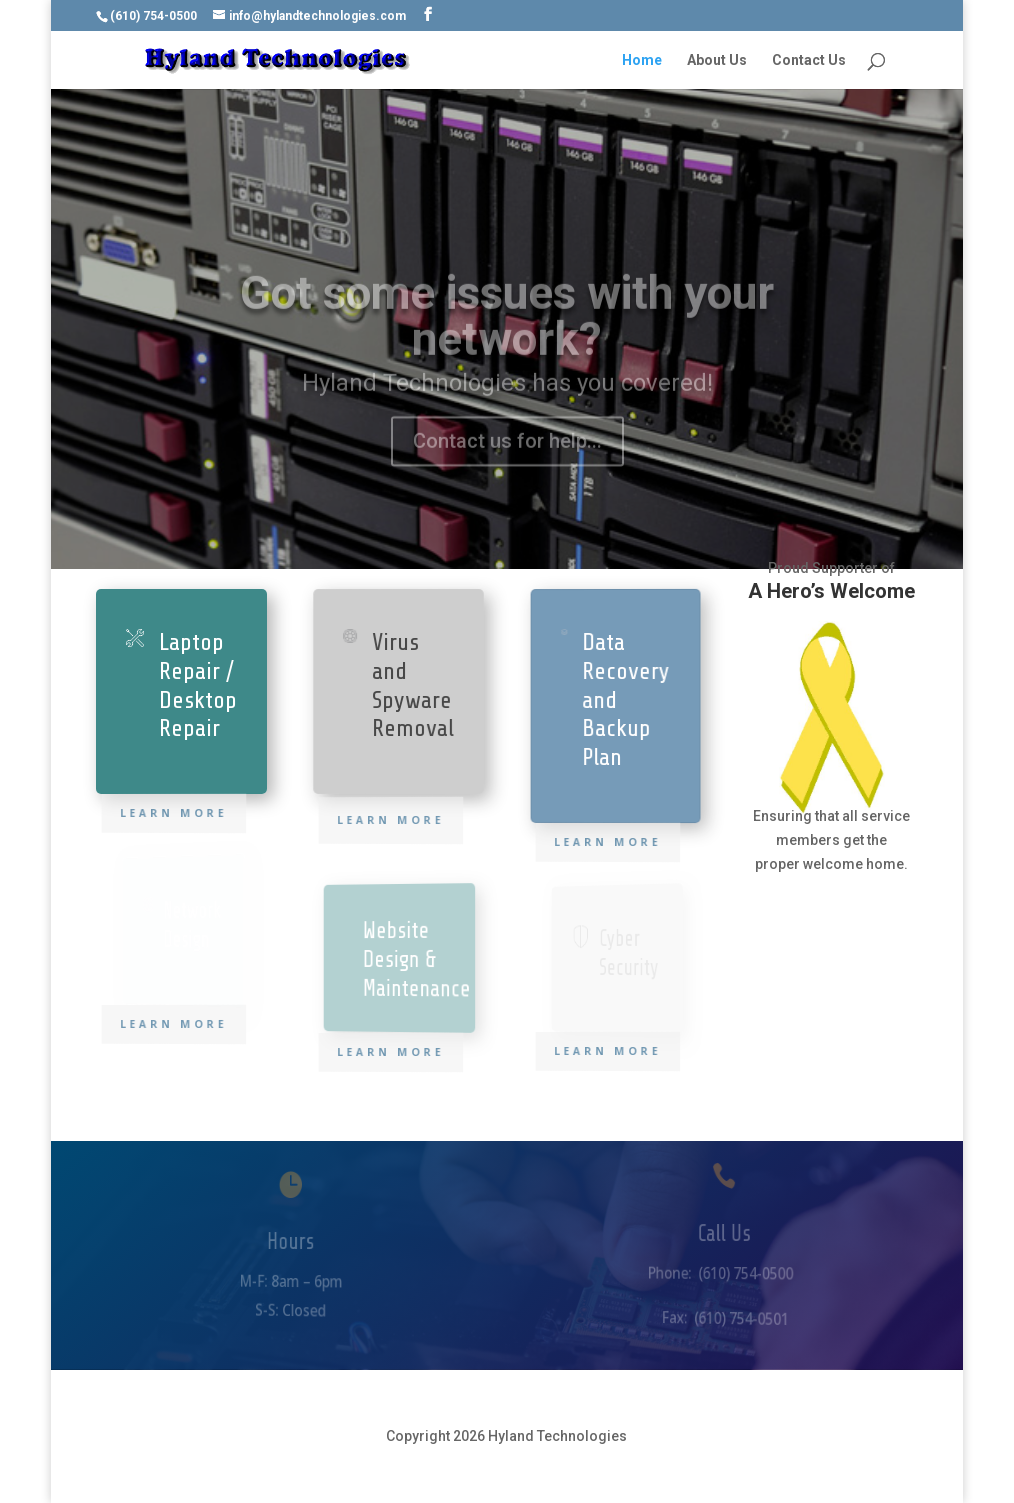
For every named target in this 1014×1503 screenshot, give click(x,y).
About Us (717, 60)
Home (642, 60)
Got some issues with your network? (507, 338)
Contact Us (809, 60)
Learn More (176, 812)
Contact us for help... (507, 463)
